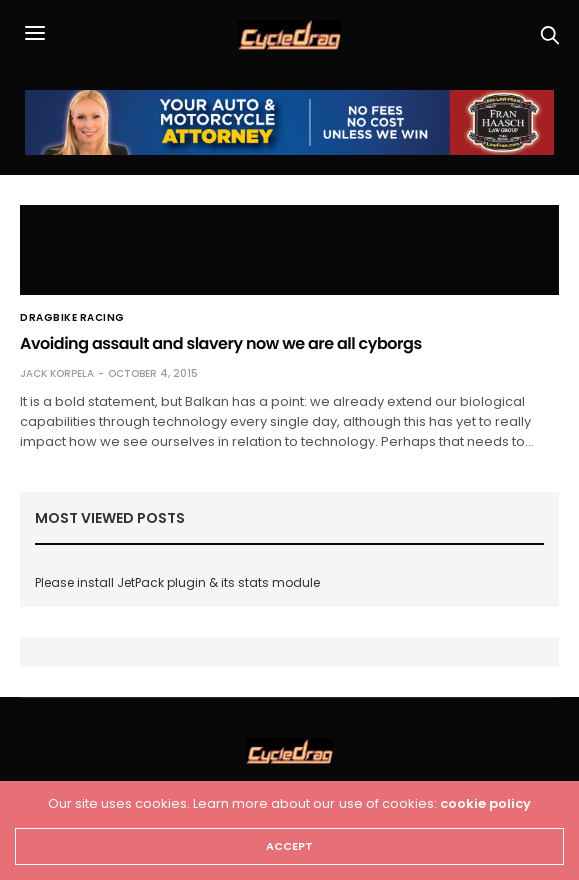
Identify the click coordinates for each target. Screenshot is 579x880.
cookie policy (485, 803)
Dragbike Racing (72, 318)
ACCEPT (289, 846)
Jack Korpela (57, 373)
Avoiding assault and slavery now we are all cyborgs (221, 343)
